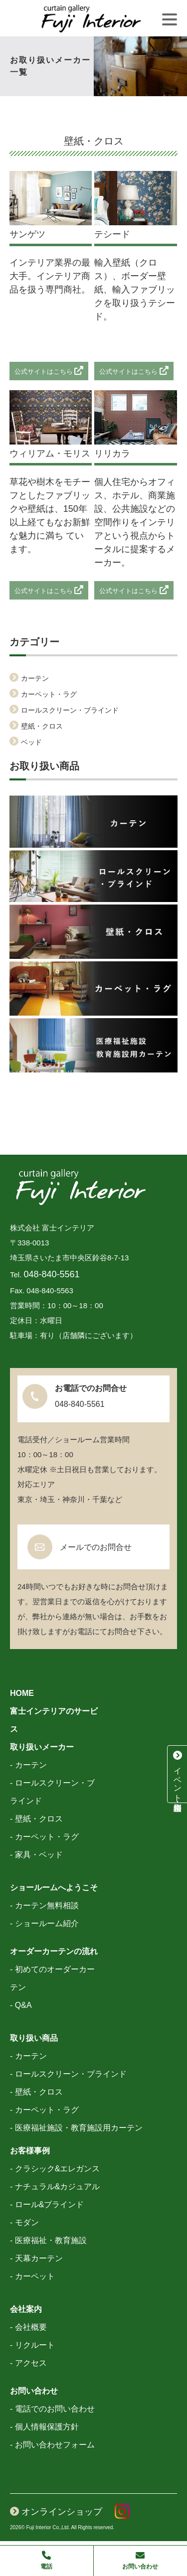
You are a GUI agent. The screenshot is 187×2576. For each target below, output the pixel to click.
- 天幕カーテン (36, 2258)
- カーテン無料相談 (44, 1905)
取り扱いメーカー (42, 1747)
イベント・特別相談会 (177, 1774)
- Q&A (21, 2005)
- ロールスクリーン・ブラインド (68, 2074)
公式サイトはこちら (49, 371)
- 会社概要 (28, 2327)
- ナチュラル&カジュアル (55, 2186)
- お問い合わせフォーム (52, 2444)
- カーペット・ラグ (44, 1836)
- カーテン (28, 1765)
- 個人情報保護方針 (44, 2427)
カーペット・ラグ (49, 694)
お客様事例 (30, 2150)
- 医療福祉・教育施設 (48, 2240)
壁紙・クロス (42, 726)
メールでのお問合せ (96, 1547)
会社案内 (26, 2309)
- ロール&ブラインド (47, 2204)
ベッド (31, 742)
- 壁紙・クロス (36, 1819)
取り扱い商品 (34, 2038)
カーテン (35, 678)
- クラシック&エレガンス (55, 2168)
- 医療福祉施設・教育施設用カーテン (76, 2127)
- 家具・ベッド (36, 1854)
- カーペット (32, 2276)
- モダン (24, 2222)
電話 (46, 2560)
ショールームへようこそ (54, 1887)
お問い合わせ (34, 2391)
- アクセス (28, 2363)
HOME (22, 1693)
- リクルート (32, 2345)
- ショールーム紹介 (44, 1923)
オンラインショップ (56, 2512)
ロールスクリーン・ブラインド (70, 710)
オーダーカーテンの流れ (54, 1951)
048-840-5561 (52, 1274)
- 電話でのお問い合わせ (52, 2409)
